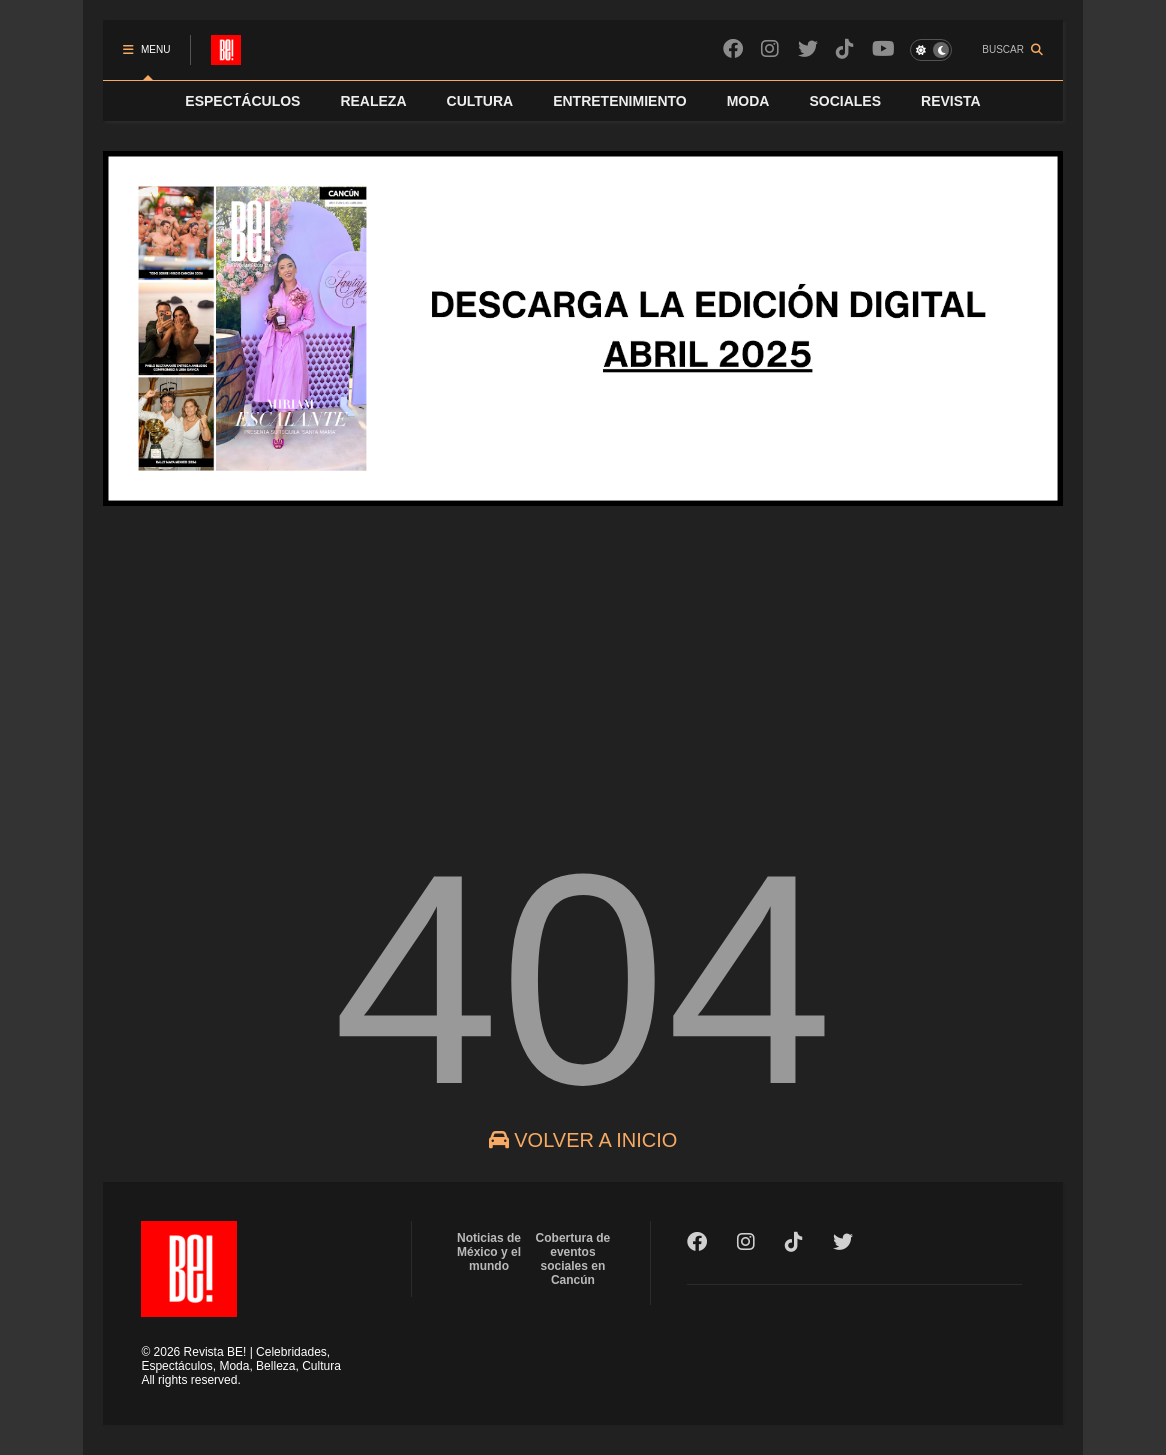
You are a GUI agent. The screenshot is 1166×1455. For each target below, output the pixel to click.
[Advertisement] (583, 659)
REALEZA (373, 101)
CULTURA (480, 101)
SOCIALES (845, 101)
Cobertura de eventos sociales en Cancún (573, 1259)
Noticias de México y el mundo (489, 1252)
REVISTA (951, 101)
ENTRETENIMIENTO (620, 101)
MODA (748, 101)
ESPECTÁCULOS (242, 101)
